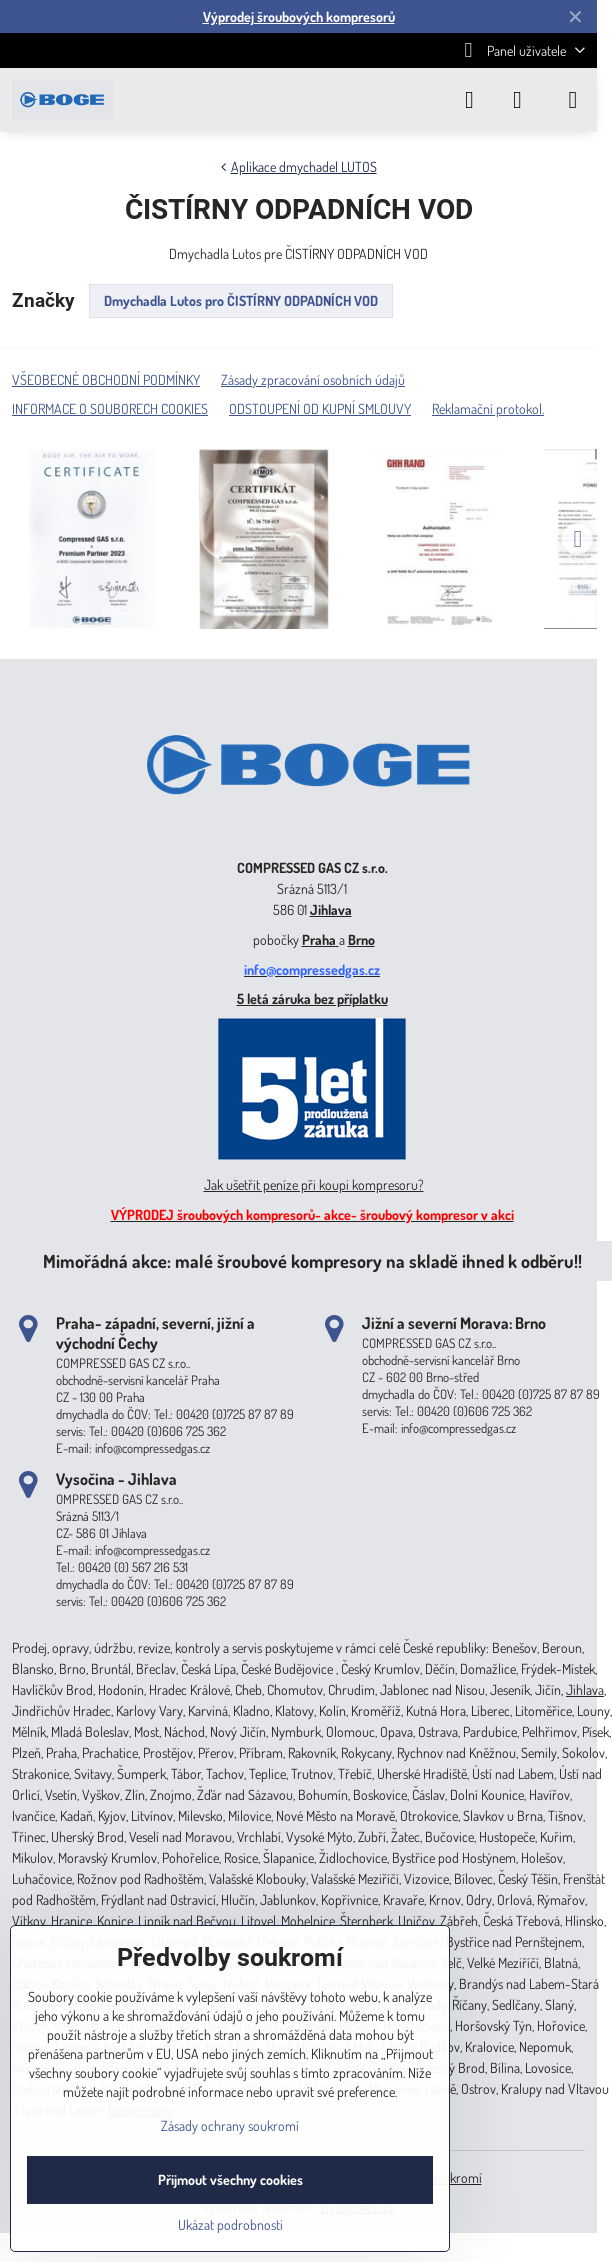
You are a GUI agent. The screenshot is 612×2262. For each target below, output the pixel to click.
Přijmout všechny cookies (230, 2179)
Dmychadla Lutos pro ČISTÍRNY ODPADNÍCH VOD (241, 300)
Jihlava (331, 909)
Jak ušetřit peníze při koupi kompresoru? (314, 1184)
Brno (361, 939)
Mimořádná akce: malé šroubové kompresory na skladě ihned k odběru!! (312, 1260)
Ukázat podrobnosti (230, 2224)
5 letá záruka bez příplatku (312, 998)
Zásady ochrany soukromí (230, 2125)
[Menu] (573, 100)
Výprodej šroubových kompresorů (299, 16)
